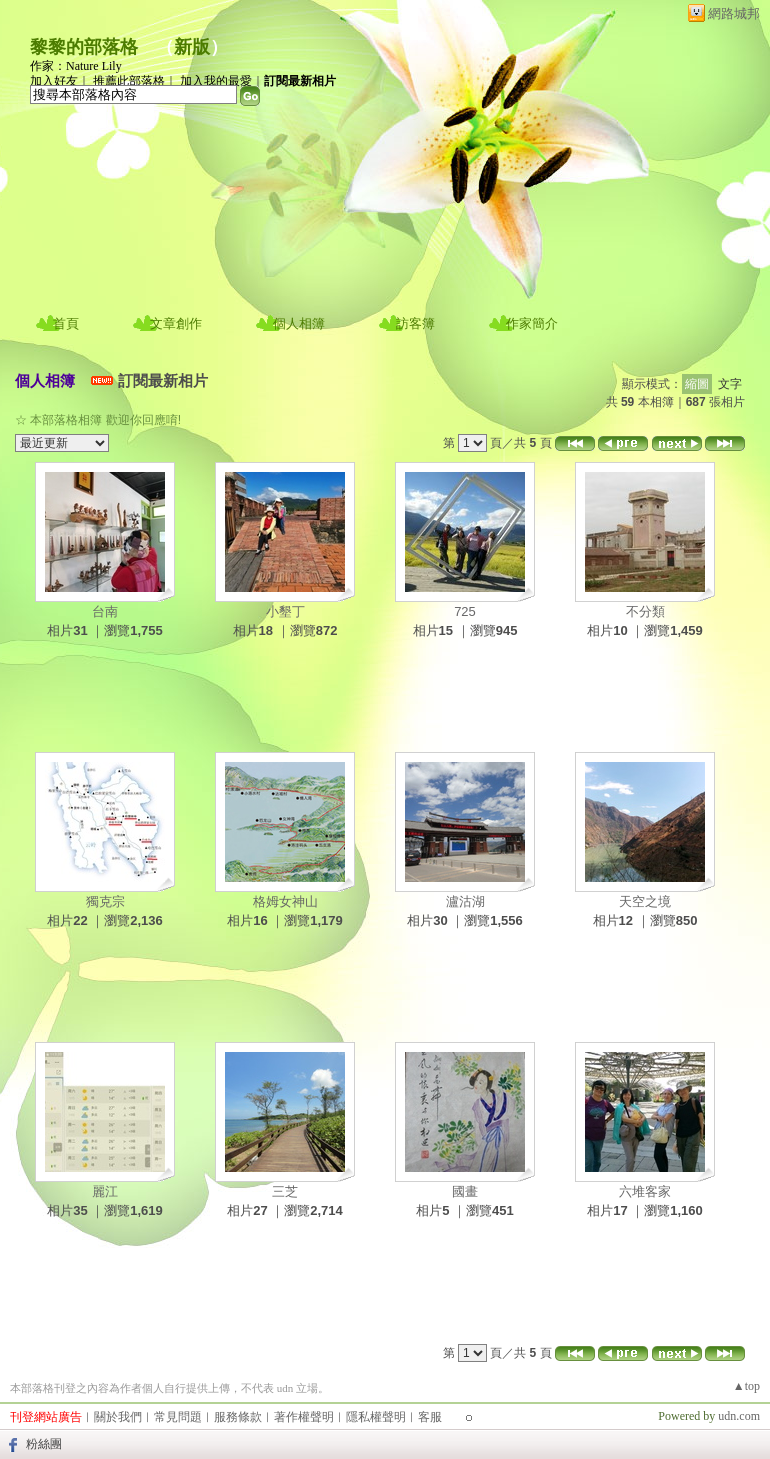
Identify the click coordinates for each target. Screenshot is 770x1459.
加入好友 (54, 81)
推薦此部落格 (129, 81)
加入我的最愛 (216, 81)
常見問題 (178, 1417)
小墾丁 (285, 611)
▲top (746, 1386)
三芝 (285, 1191)
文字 (730, 384)
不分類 (645, 611)
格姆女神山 (285, 901)
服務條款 (238, 1417)
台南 (105, 611)
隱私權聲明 (376, 1417)
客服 (430, 1417)
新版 (192, 47)
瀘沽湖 (465, 901)
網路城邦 (734, 13)
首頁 (66, 323)
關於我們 (118, 1417)
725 (465, 611)
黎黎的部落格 (84, 47)
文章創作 (176, 323)
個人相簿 (299, 323)
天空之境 (645, 901)
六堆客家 (645, 1191)
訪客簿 (415, 323)
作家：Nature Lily (76, 66)
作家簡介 (532, 323)
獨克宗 (105, 901)
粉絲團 (44, 1444)
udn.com (739, 1416)
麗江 (105, 1191)
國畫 (465, 1191)
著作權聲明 (304, 1417)
